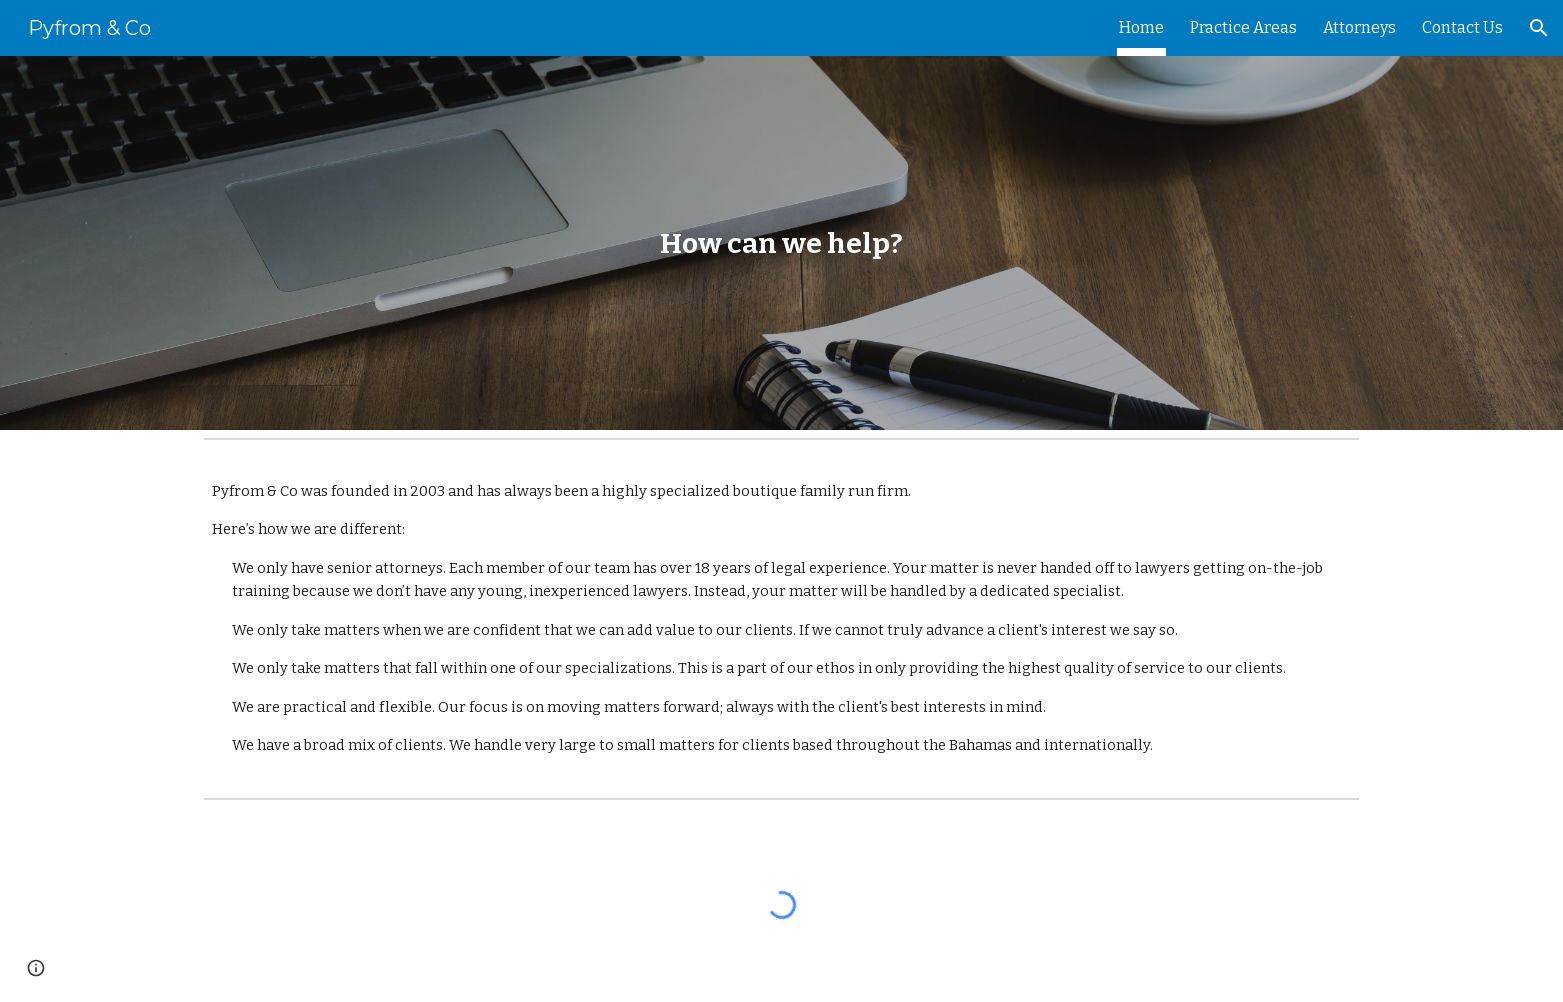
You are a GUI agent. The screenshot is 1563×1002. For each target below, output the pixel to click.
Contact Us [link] (1462, 27)
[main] (781, 243)
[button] (1539, 28)
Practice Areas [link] (1243, 27)
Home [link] (1141, 27)
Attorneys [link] (1359, 27)
